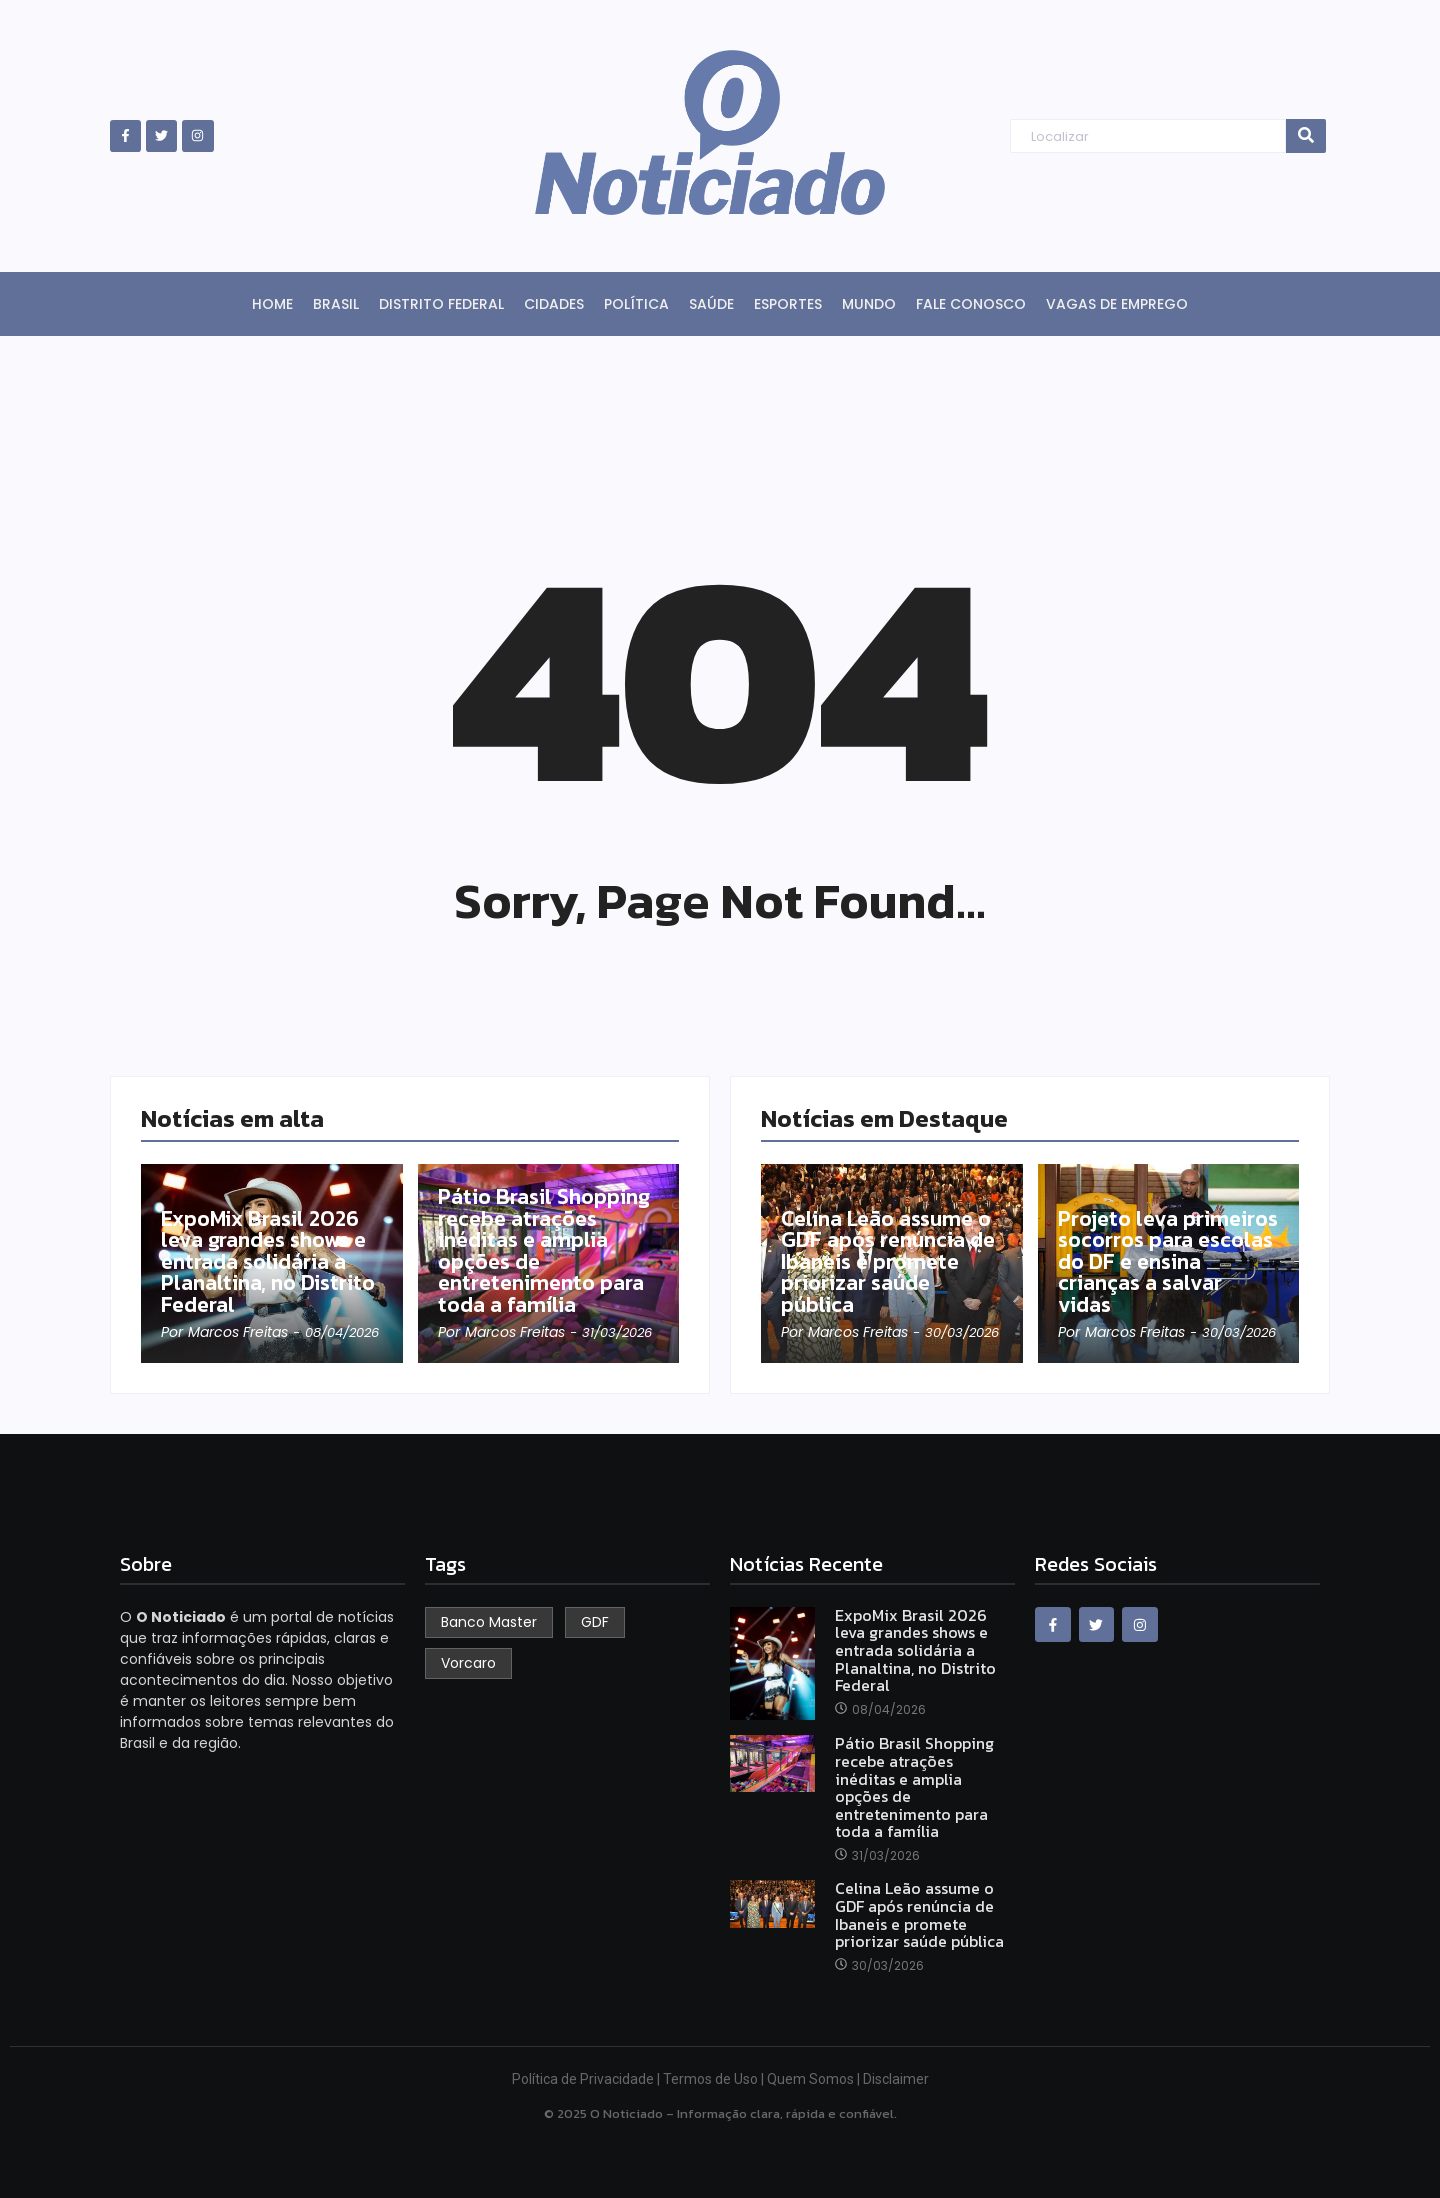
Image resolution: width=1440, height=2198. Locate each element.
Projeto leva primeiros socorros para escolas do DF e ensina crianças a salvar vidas (1161, 1261)
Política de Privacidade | (587, 2079)
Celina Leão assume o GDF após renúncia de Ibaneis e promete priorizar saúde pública (891, 1261)
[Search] (1147, 136)
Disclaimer (896, 2079)
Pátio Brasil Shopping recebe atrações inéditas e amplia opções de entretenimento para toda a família (547, 1250)
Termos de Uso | (715, 2079)
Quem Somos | (815, 2079)
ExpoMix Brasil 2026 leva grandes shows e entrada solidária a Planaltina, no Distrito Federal (270, 1261)
